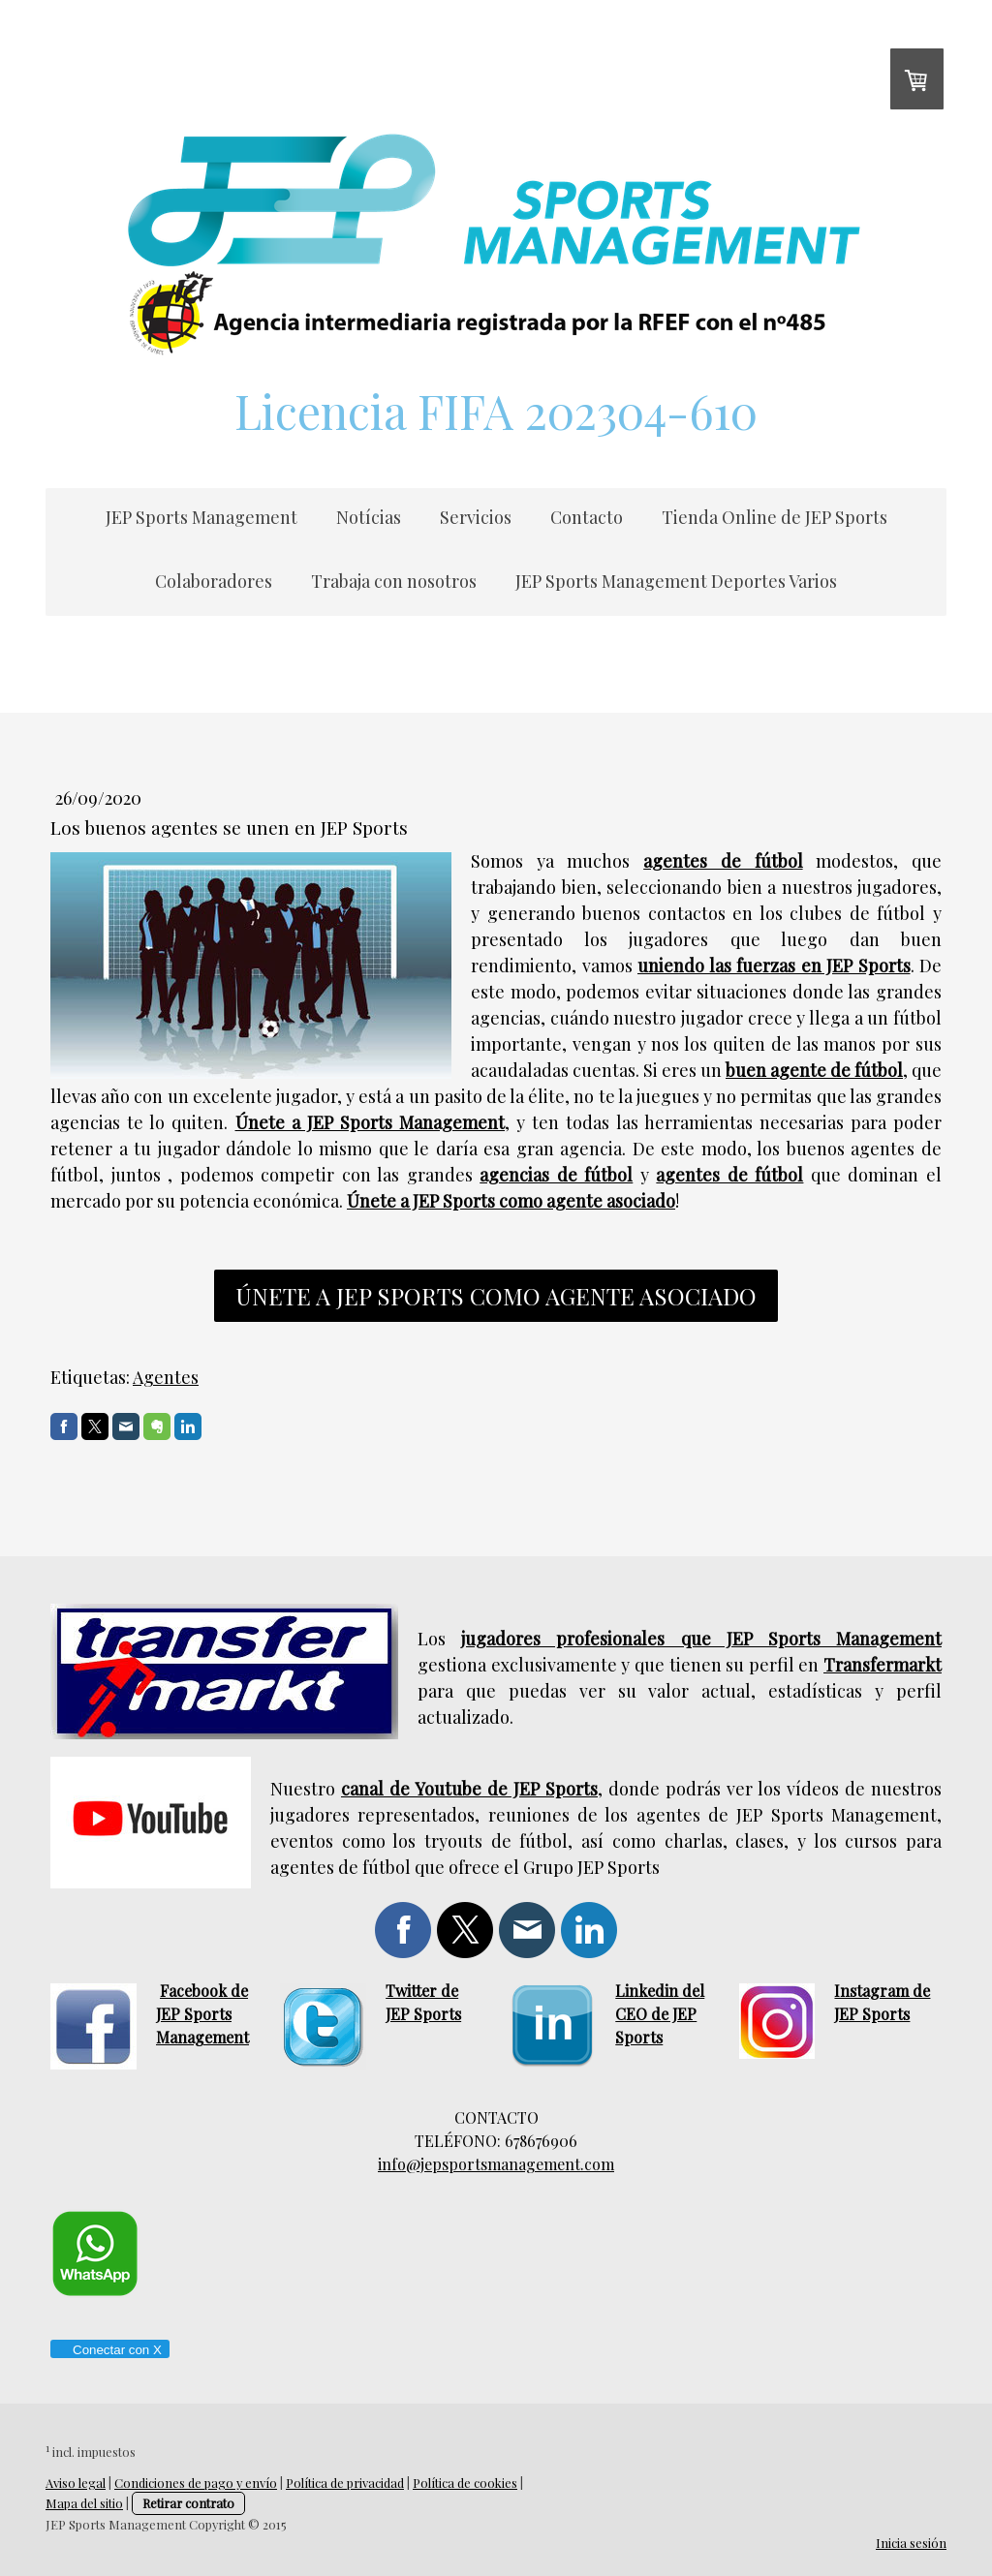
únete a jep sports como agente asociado (496, 1295)
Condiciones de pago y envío (195, 2482)
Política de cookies (465, 2482)
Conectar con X (109, 2350)
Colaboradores (213, 581)
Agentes (166, 1377)
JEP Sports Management (201, 517)
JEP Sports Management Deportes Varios (676, 581)
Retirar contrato (188, 2503)
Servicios (476, 517)
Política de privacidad (345, 2482)
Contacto (586, 517)
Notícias (368, 517)
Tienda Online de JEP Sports (774, 517)
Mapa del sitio (84, 2503)
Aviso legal (76, 2482)
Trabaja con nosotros (394, 581)
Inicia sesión (911, 2542)
